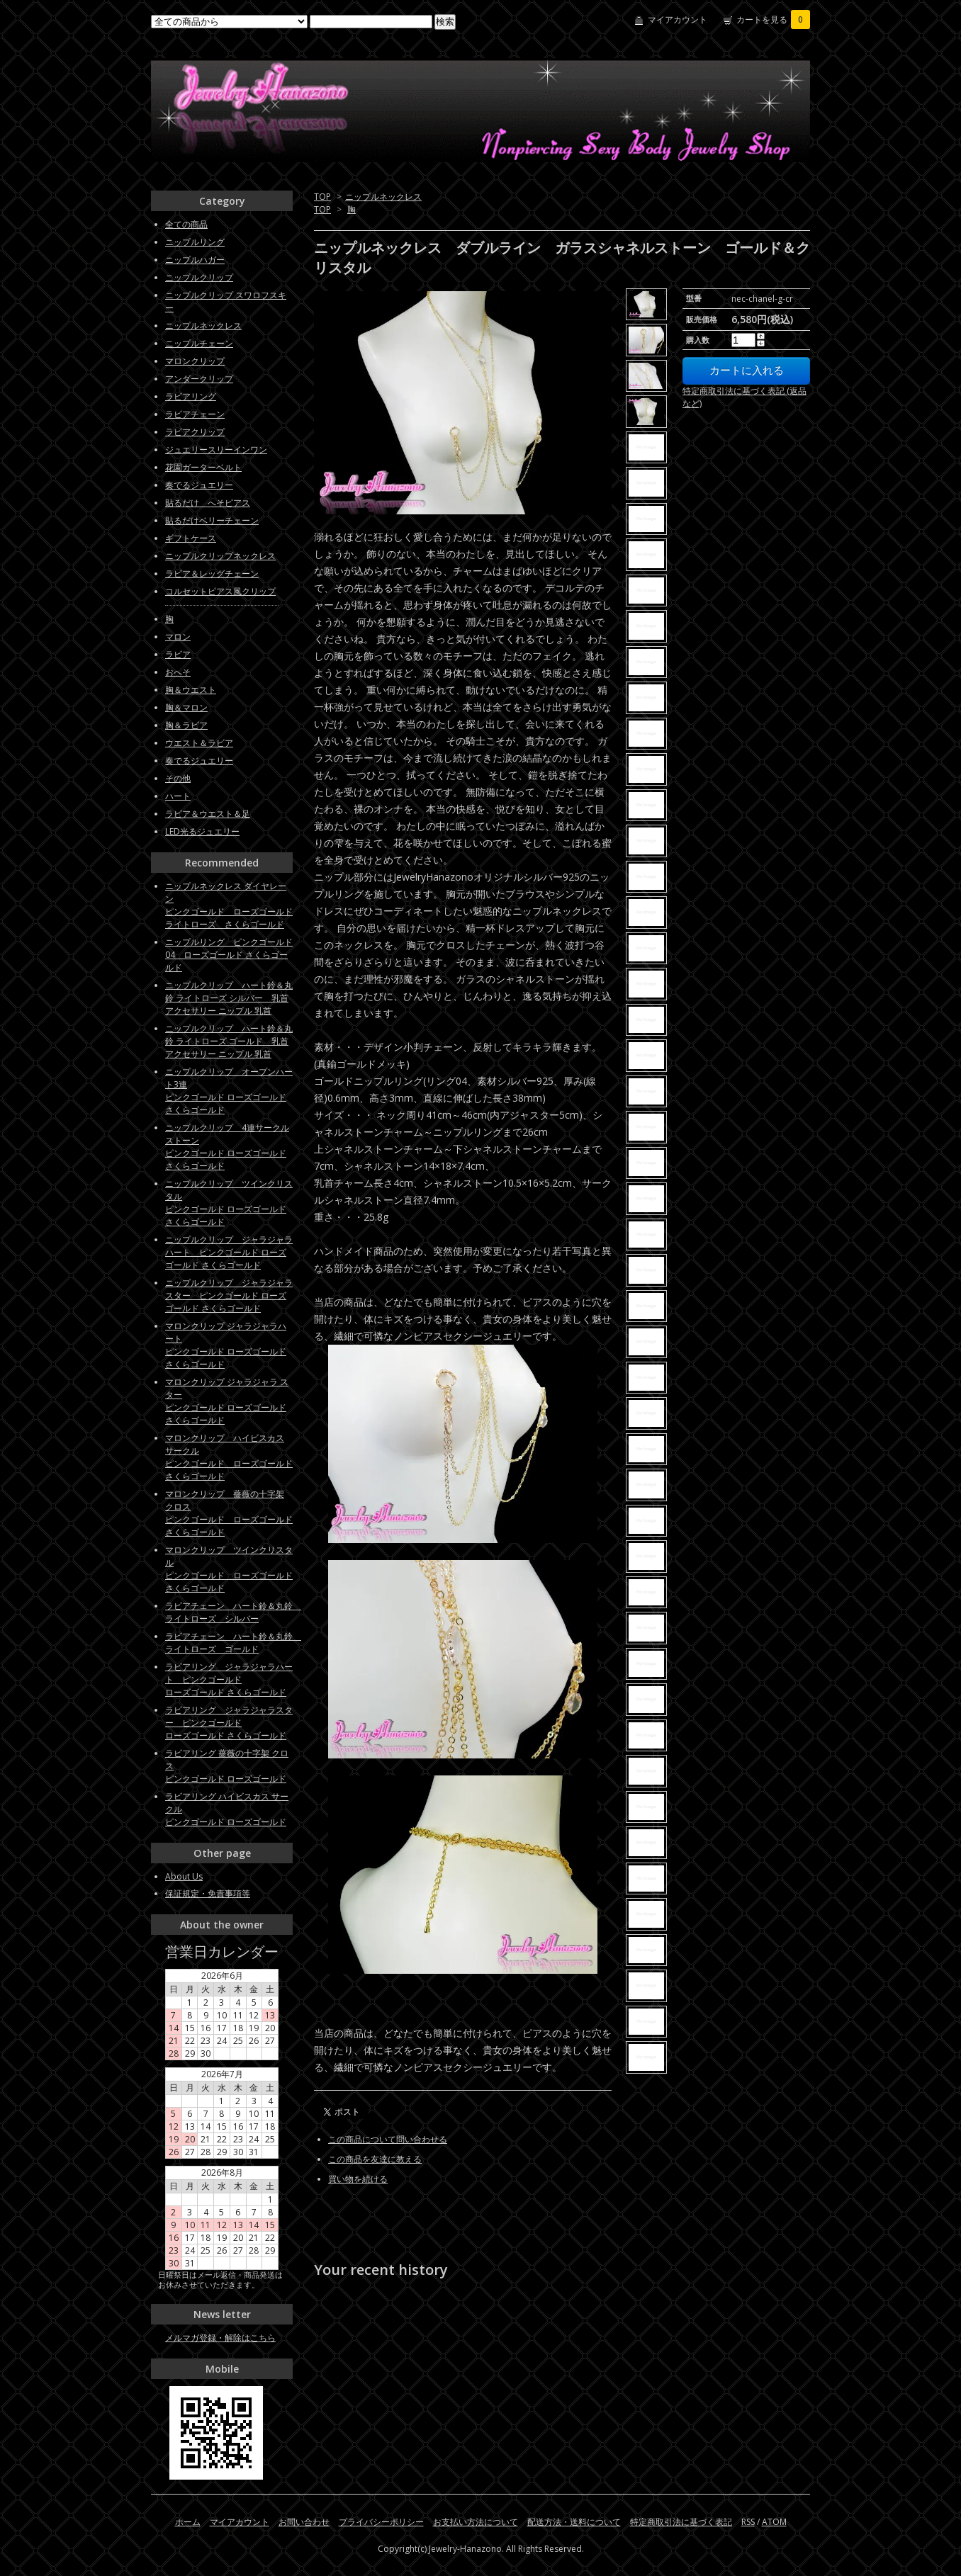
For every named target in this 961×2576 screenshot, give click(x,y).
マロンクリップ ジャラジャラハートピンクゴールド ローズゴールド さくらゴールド (225, 1345)
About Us (184, 1876)
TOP (322, 197)
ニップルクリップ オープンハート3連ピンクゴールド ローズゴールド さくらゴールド (229, 1091)
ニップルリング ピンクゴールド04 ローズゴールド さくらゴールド (229, 954)
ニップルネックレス (383, 197)
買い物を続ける (358, 2179)
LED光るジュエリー (202, 831)
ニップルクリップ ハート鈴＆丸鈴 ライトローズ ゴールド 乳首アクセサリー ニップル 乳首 (229, 1041)
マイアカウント (677, 19)
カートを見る (773, 19)
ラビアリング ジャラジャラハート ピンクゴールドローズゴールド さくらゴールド (229, 1679)
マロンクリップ (195, 361)
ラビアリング (190, 396)
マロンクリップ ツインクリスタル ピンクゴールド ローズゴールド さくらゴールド (229, 1569)
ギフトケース (190, 538)
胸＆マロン (186, 707)
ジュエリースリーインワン (216, 450)
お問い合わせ (304, 2522)
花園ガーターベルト (203, 467)
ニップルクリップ (199, 277)
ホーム (188, 2522)
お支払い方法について (475, 2522)
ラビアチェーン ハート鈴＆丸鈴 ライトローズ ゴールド (233, 1642)
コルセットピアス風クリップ (220, 591)
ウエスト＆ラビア (199, 743)
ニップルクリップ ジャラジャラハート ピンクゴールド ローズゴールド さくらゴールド (229, 1252)
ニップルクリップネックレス (220, 556)
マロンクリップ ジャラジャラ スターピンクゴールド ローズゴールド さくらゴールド (226, 1401)
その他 (178, 778)
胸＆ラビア (186, 725)
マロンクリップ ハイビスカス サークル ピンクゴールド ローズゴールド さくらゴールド (229, 1457)
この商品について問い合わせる (387, 2139)
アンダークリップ (199, 379)
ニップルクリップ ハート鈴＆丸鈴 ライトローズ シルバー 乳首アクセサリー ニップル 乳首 (229, 998)
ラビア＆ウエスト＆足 (207, 814)
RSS (748, 2522)
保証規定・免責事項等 (207, 1893)
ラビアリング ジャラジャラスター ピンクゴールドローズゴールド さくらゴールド (229, 1722)
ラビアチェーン (195, 414)
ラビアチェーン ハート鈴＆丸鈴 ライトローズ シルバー (233, 1612)
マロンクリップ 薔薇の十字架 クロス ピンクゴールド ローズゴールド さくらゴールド (229, 1513)
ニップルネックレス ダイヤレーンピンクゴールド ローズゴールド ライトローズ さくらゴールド (229, 905)
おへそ (178, 672)
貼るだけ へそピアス (207, 503)
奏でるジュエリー (199, 485)
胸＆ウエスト (190, 690)
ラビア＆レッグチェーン (212, 573)
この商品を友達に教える (375, 2159)
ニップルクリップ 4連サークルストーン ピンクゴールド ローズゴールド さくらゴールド (227, 1147)
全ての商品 (186, 224)
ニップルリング (195, 242)
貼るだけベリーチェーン (212, 520)
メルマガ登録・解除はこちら (220, 2338)
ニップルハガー (195, 260)
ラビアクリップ (195, 432)
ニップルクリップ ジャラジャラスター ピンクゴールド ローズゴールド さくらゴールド (229, 1295)
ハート (178, 796)
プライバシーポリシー (381, 2522)
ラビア (178, 654)
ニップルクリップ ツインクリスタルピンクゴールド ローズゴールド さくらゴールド (229, 1202)
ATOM (774, 2522)
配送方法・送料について (574, 2522)
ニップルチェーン (199, 343)
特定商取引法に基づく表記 (681, 2522)
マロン (178, 637)
